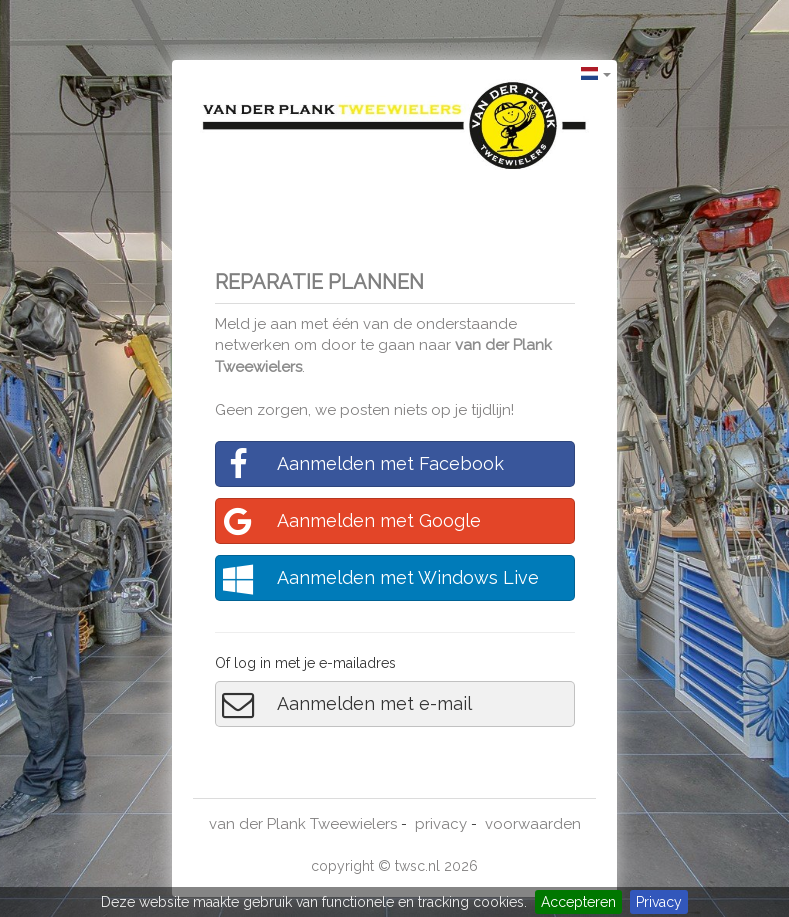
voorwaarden (533, 824)
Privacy (659, 902)
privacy (441, 824)
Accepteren (578, 902)
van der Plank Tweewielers (303, 824)
